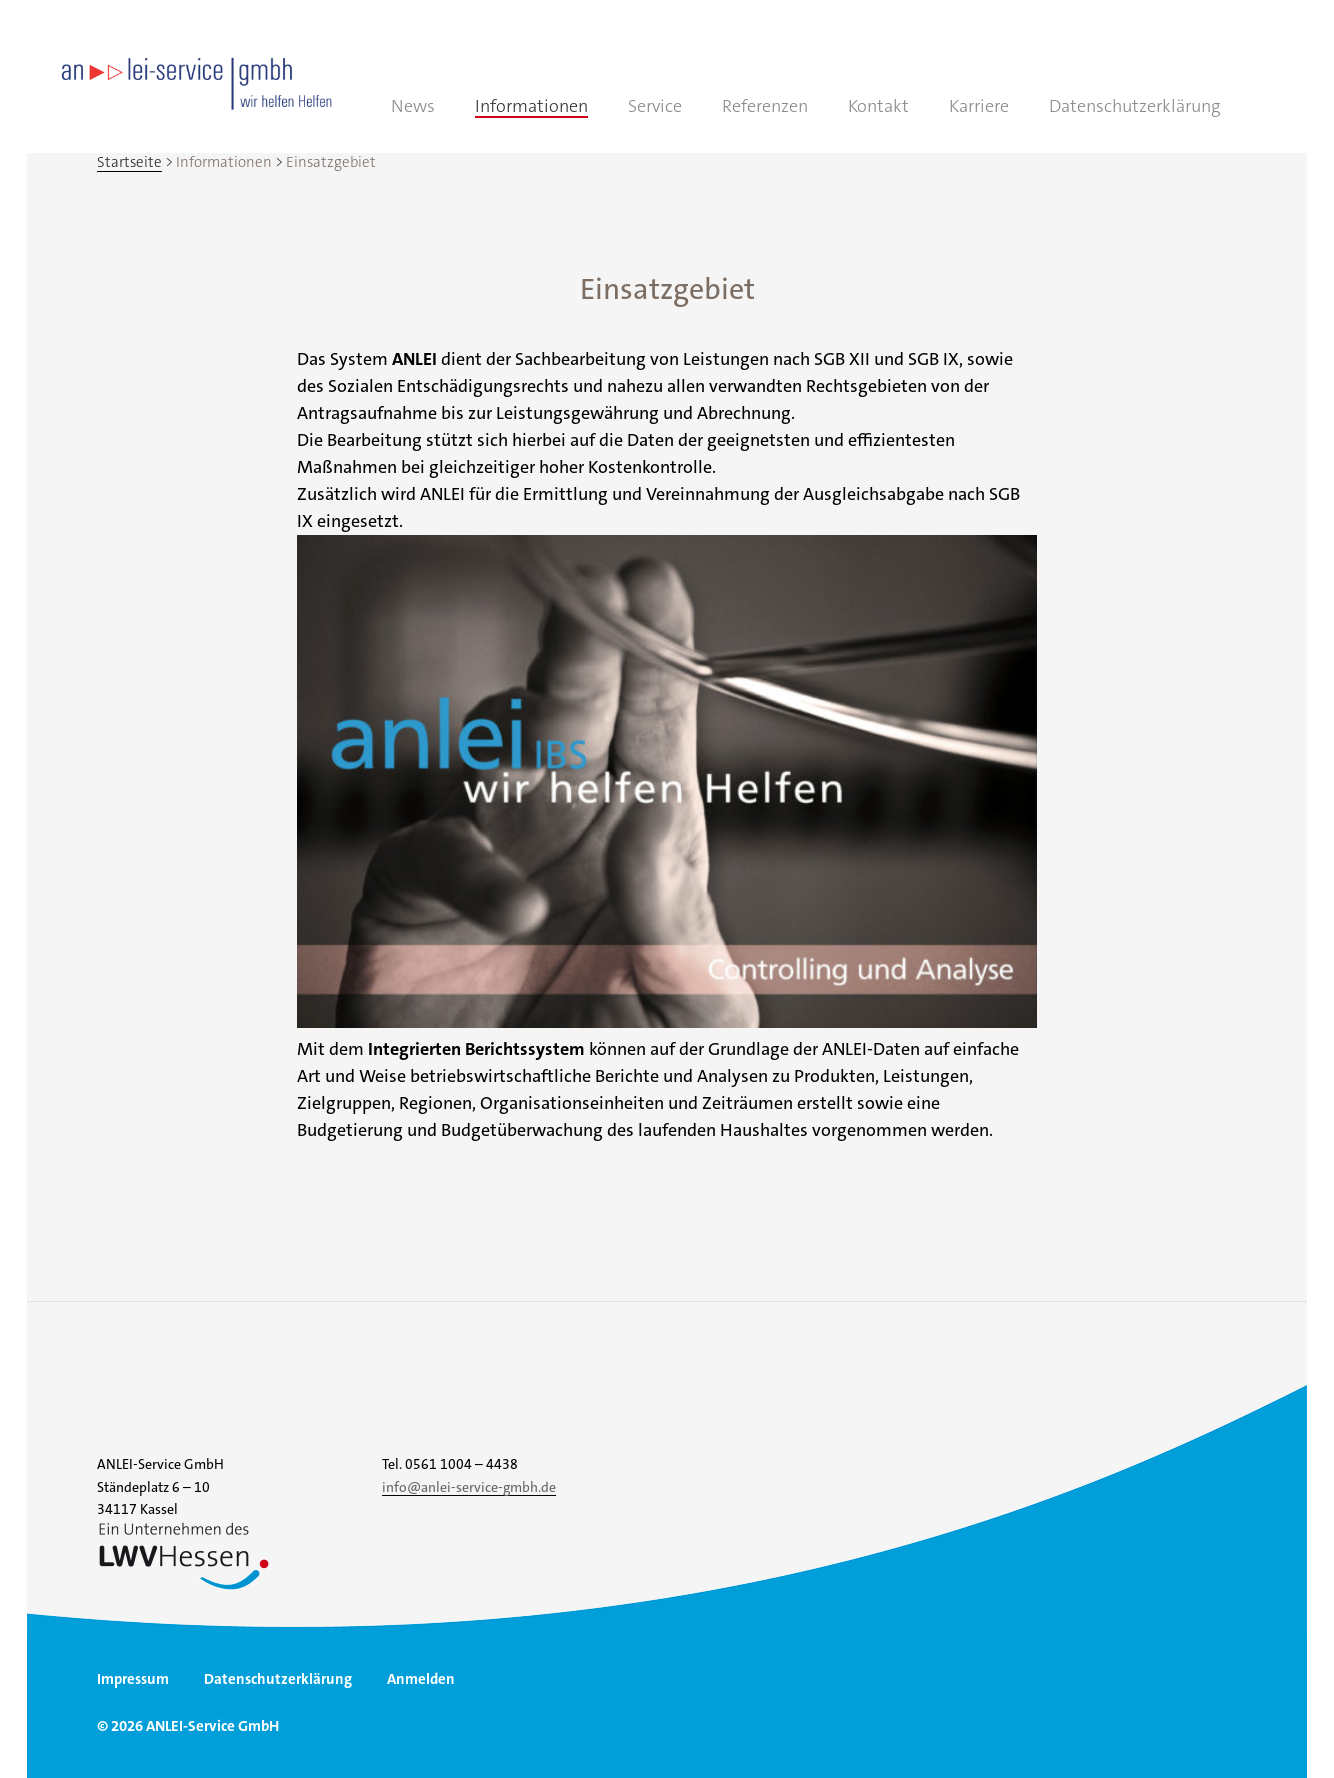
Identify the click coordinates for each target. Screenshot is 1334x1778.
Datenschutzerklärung (1135, 106)
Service (655, 106)
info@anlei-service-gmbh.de (469, 1487)
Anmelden (421, 1679)
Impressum (133, 1679)
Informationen (531, 106)
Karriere (979, 106)
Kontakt (878, 106)
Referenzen (765, 106)
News (413, 106)
